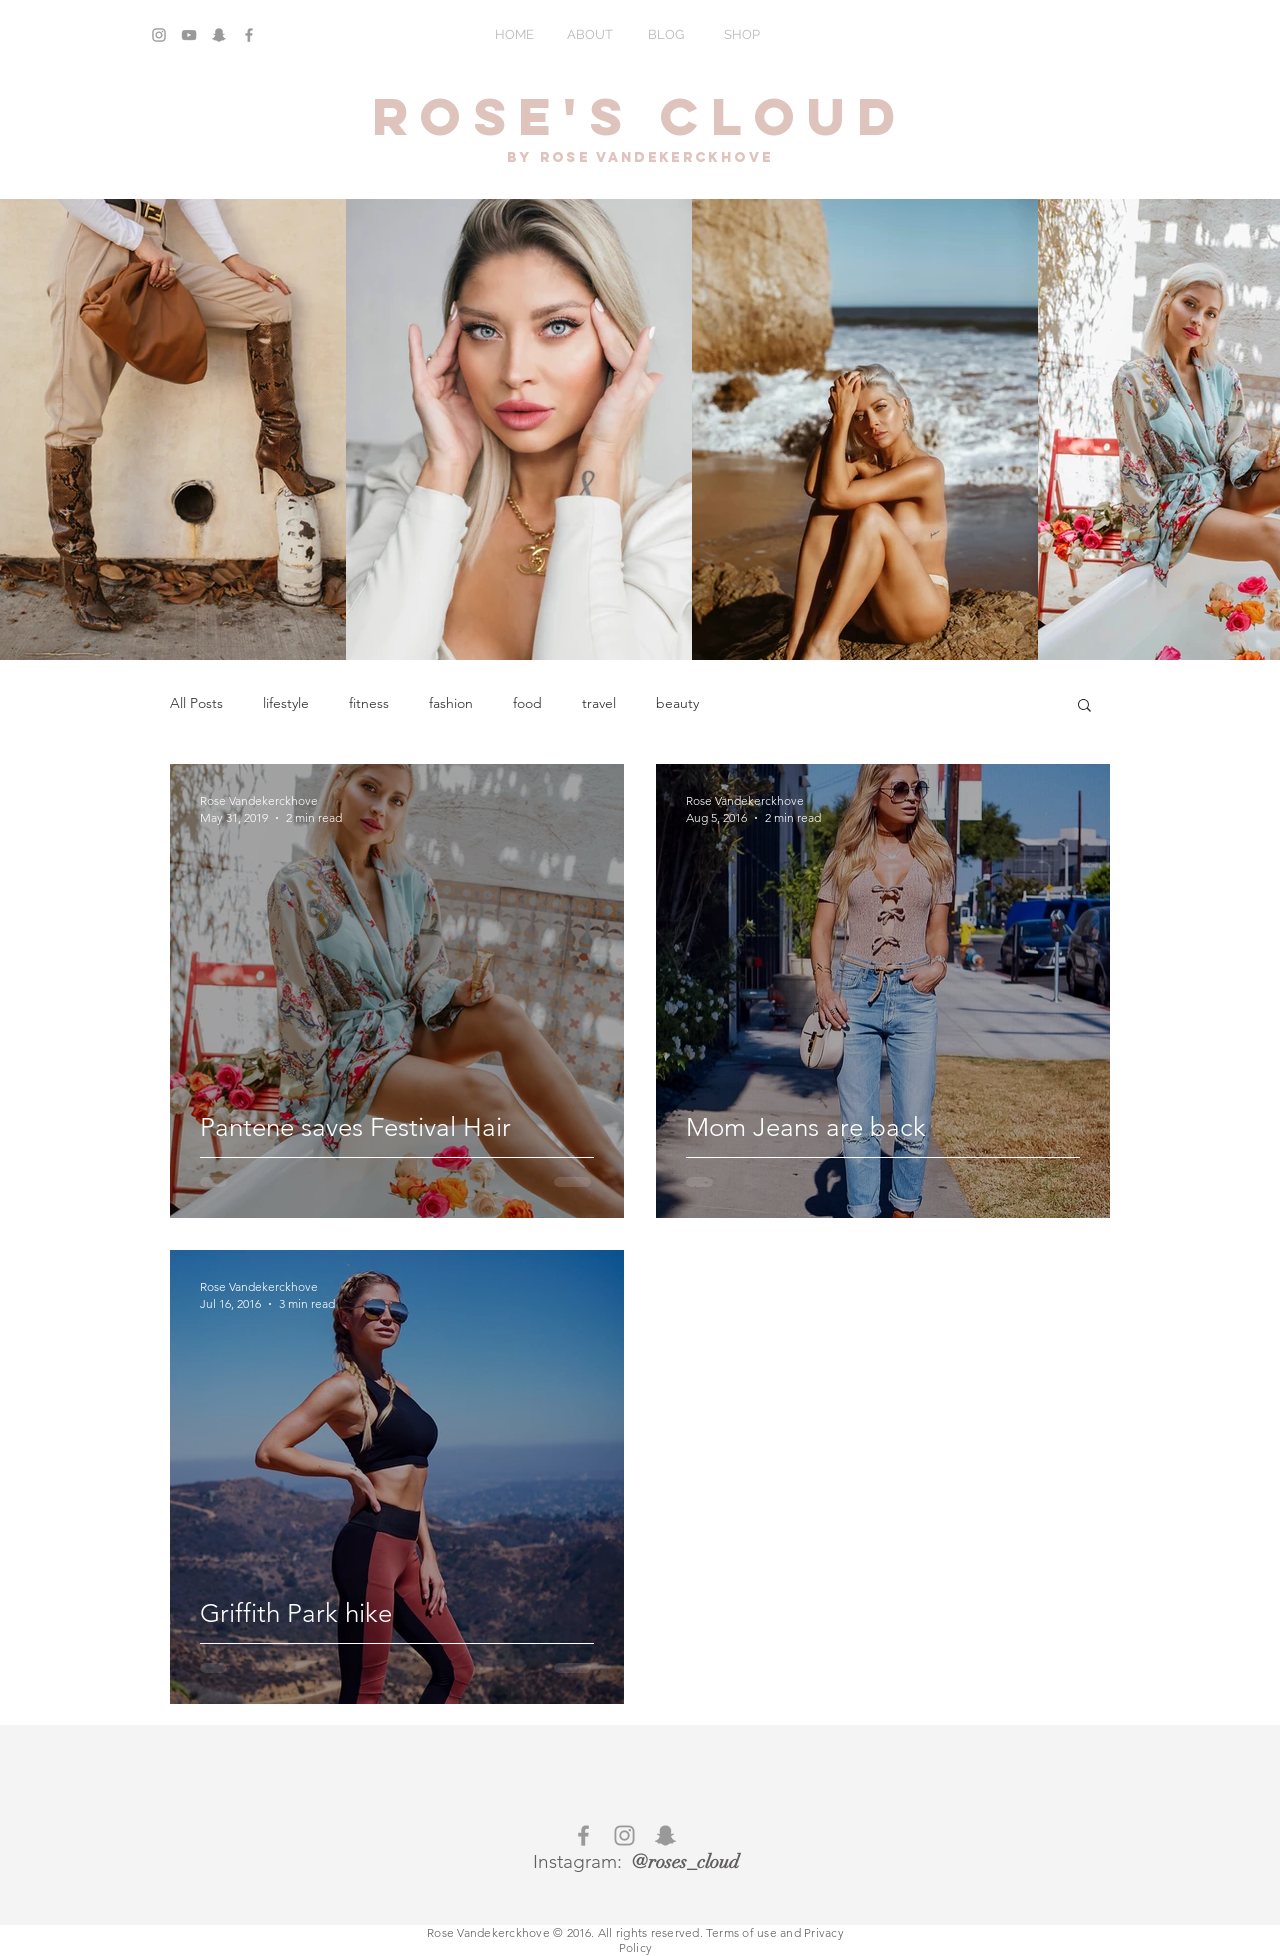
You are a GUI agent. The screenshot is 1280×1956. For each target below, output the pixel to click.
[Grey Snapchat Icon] (219, 35)
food (527, 703)
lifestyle (286, 703)
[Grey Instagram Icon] (159, 35)
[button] (1084, 706)
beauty (677, 703)
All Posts (196, 703)
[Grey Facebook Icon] (249, 35)
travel (599, 703)
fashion (451, 703)
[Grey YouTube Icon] (189, 35)
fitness (369, 703)
